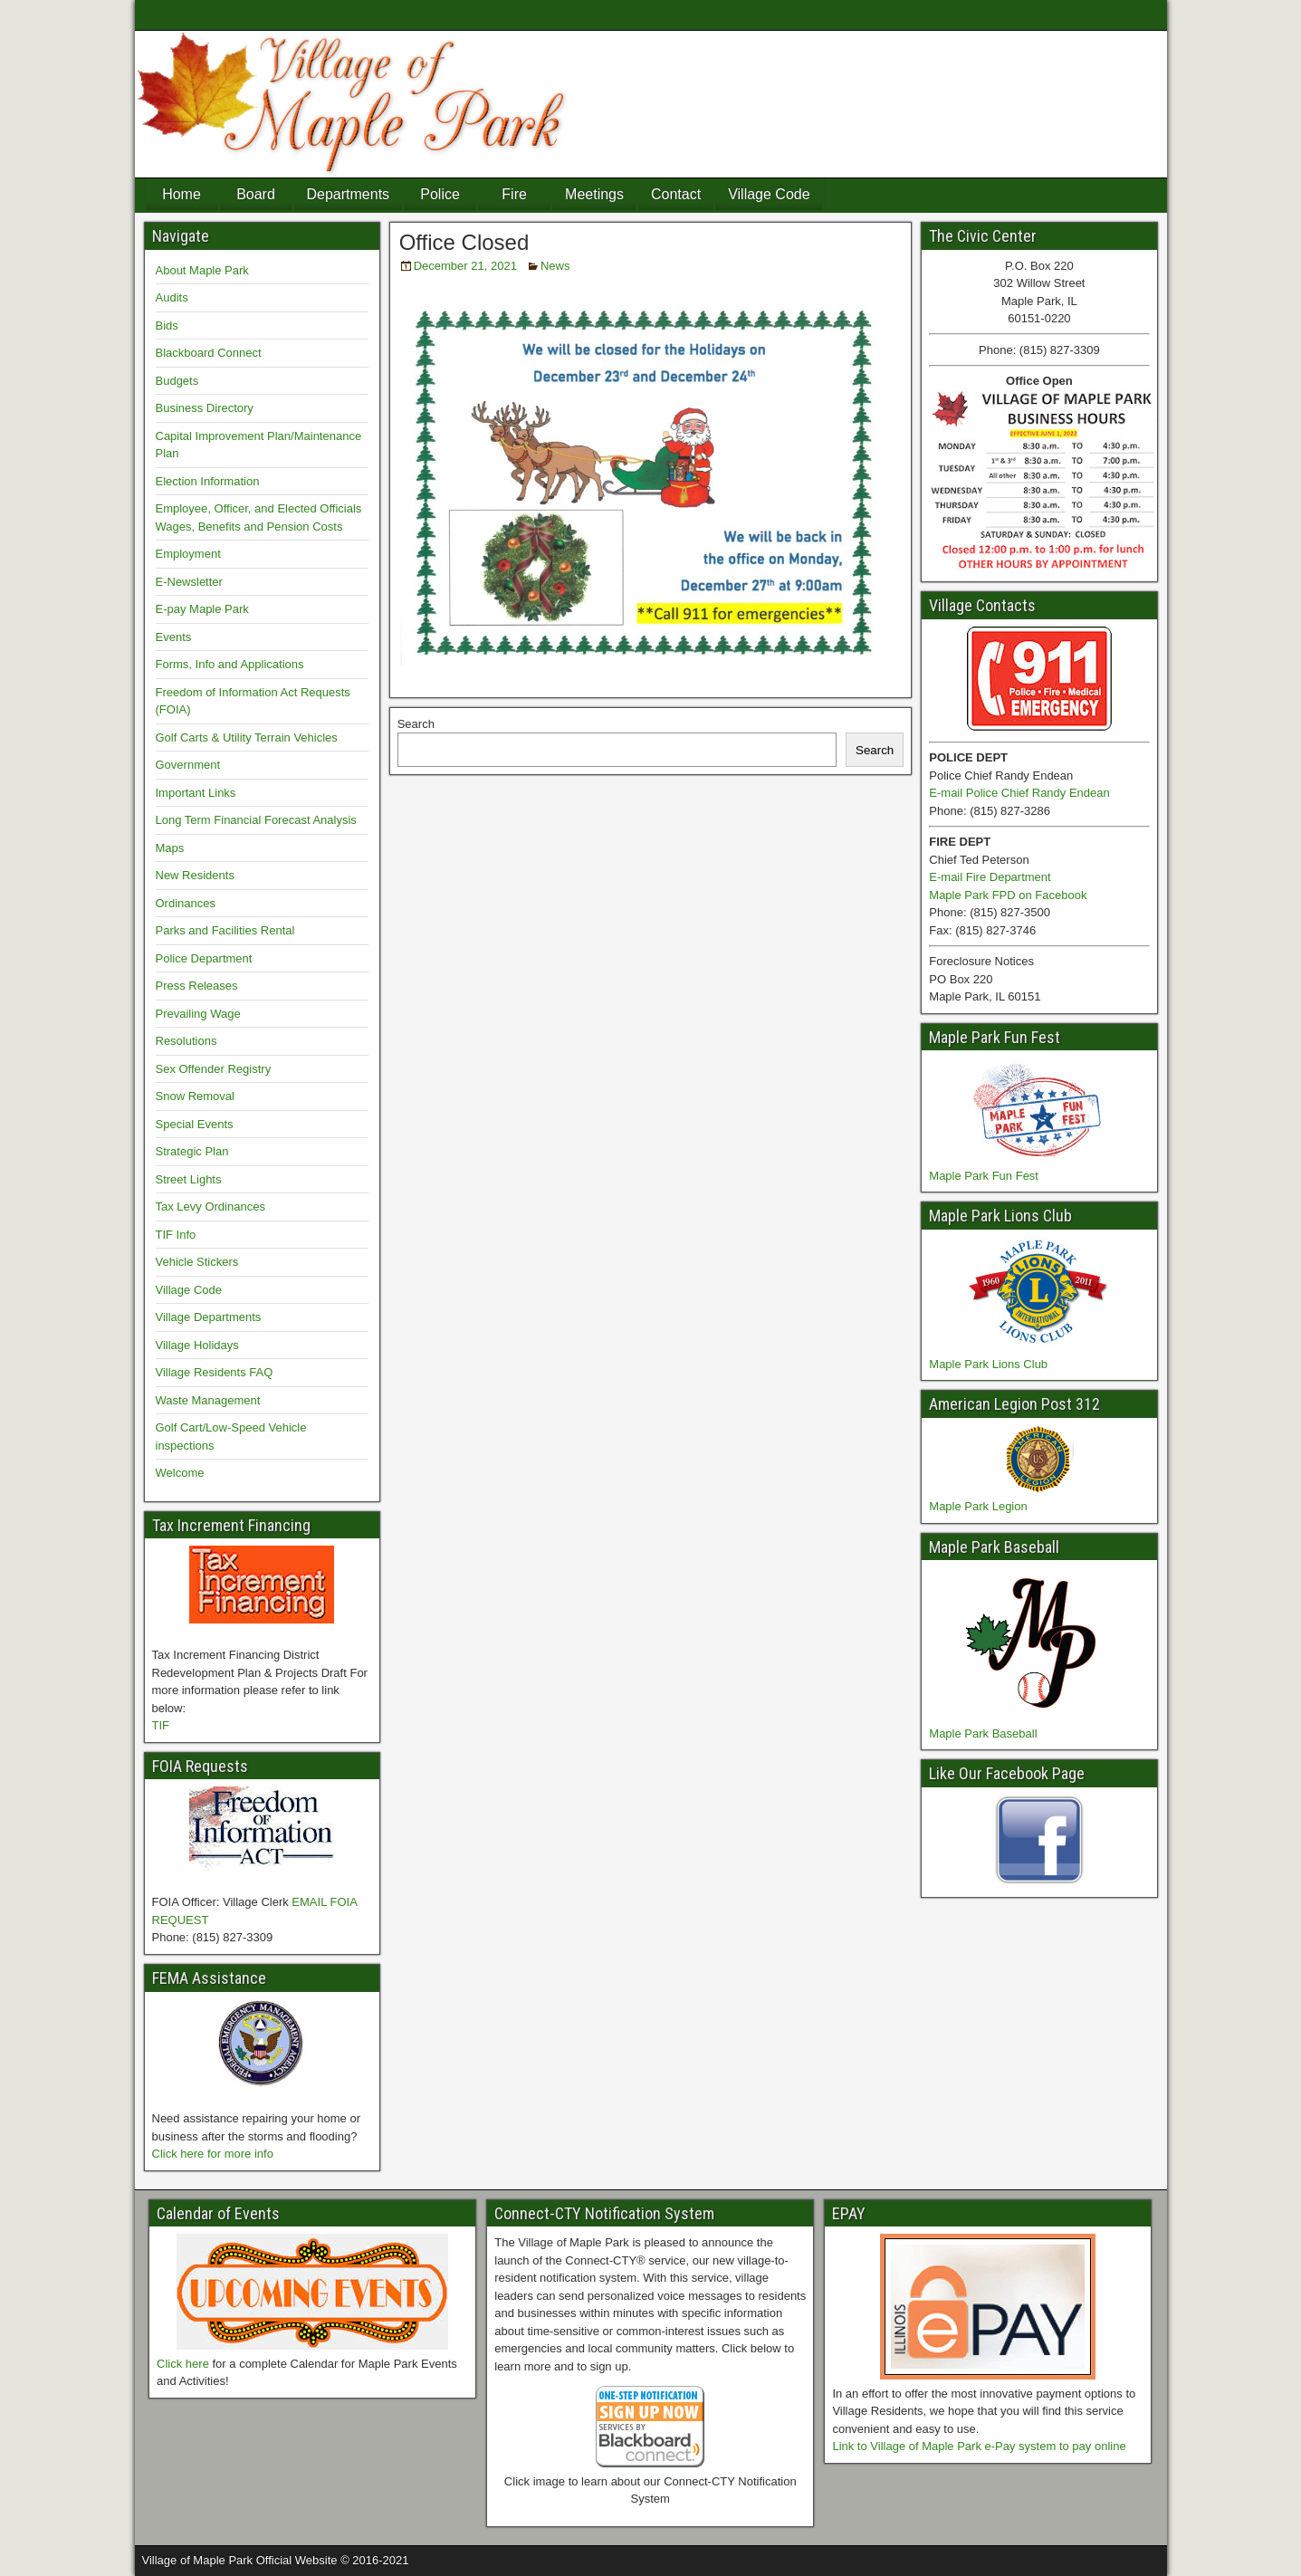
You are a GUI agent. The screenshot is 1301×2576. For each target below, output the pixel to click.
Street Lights (189, 1179)
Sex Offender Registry (214, 1069)
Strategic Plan (192, 1151)
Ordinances (185, 903)
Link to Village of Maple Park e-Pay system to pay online (978, 2446)
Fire (514, 194)
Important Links (196, 793)
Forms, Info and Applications (230, 664)
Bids (167, 325)
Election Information (208, 481)
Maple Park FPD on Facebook (1007, 895)
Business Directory (205, 408)
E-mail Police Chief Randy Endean (1019, 793)
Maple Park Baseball (983, 1733)
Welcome (180, 1473)
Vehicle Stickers (197, 1262)
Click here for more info (212, 2153)
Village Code (768, 194)
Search (416, 724)
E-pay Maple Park (202, 609)
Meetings (594, 194)
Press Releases (197, 985)
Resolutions (186, 1041)
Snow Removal (195, 1096)
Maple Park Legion (978, 1506)
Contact (676, 194)
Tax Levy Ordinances (210, 1206)
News (555, 266)
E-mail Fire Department (989, 877)
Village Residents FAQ (214, 1372)
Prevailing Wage (198, 1013)
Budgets (177, 381)
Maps (170, 848)
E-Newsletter (189, 582)
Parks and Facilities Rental (225, 930)
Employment (188, 553)
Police (440, 194)
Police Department (204, 958)
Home (181, 194)
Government (188, 764)
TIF (161, 1725)
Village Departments (209, 1317)
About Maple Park (202, 270)
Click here (183, 2363)
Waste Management (208, 1400)
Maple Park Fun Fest (983, 1176)
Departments (348, 194)
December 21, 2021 (465, 266)
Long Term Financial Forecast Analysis (256, 820)
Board (255, 194)
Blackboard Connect (209, 352)
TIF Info (176, 1234)
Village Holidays (197, 1345)
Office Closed (464, 242)
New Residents (195, 875)
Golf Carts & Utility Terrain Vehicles (247, 737)
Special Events (195, 1124)
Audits (172, 297)
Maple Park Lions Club (988, 1364)
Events (174, 637)
